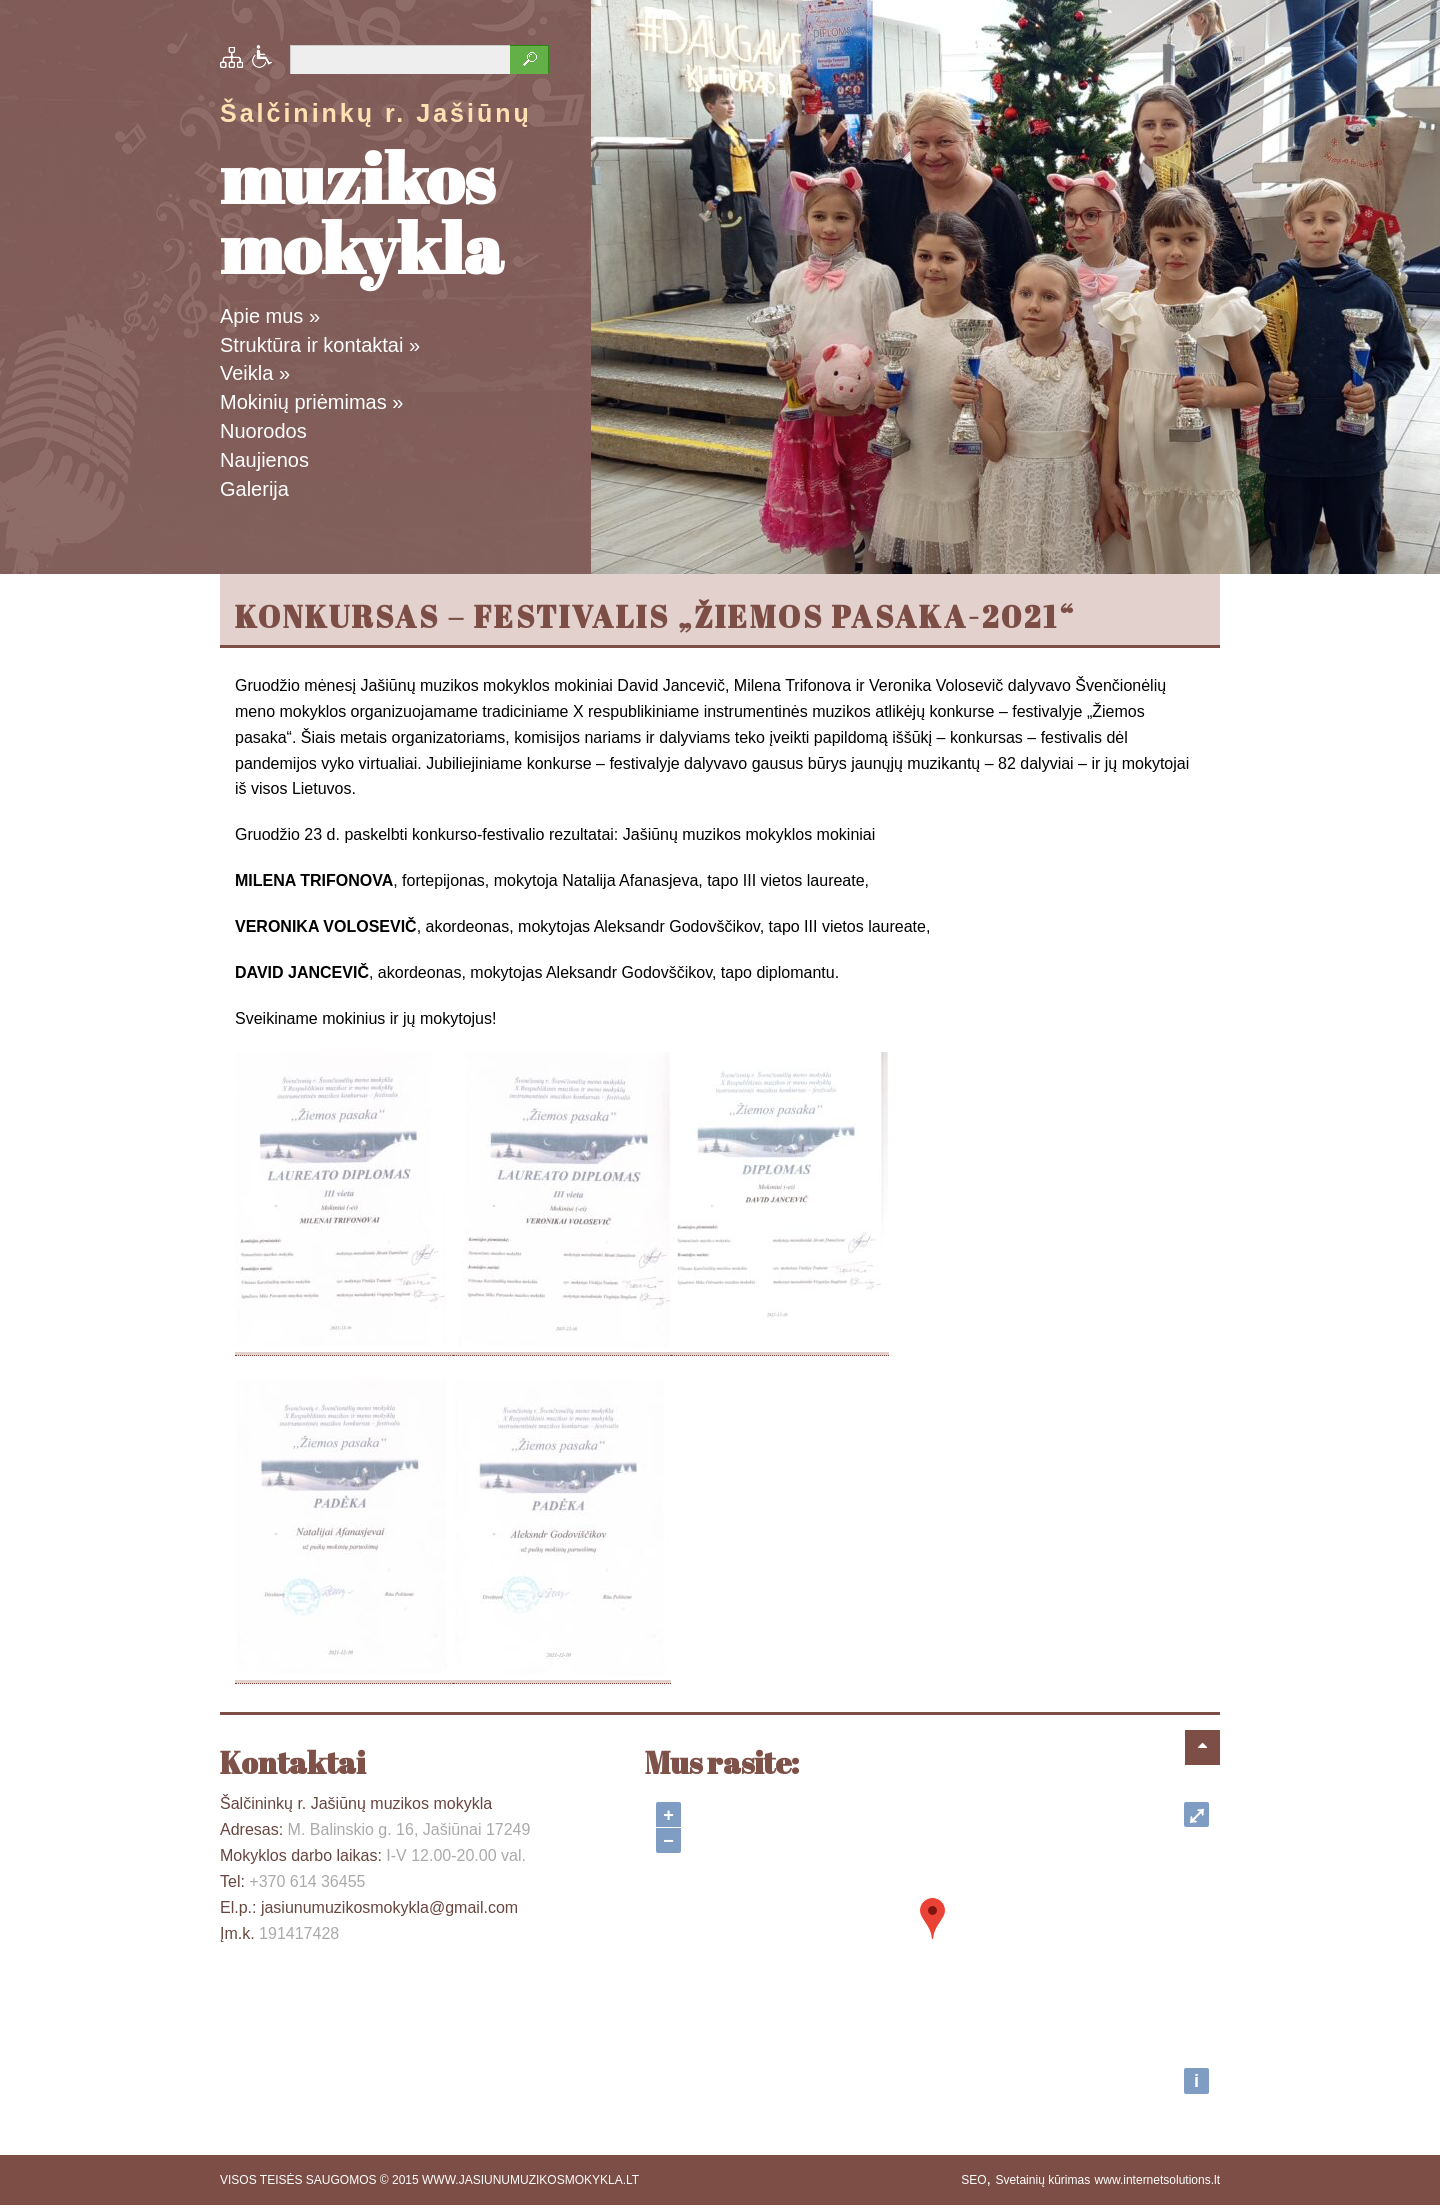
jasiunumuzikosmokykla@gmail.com (389, 1907)
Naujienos (264, 460)
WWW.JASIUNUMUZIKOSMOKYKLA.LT (530, 2180)
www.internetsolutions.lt (1157, 2180)
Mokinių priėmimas (311, 402)
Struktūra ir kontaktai (320, 345)
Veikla (255, 373)
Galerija (254, 489)
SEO (973, 2180)
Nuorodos (263, 431)
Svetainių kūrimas (1042, 2180)
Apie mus (270, 316)
